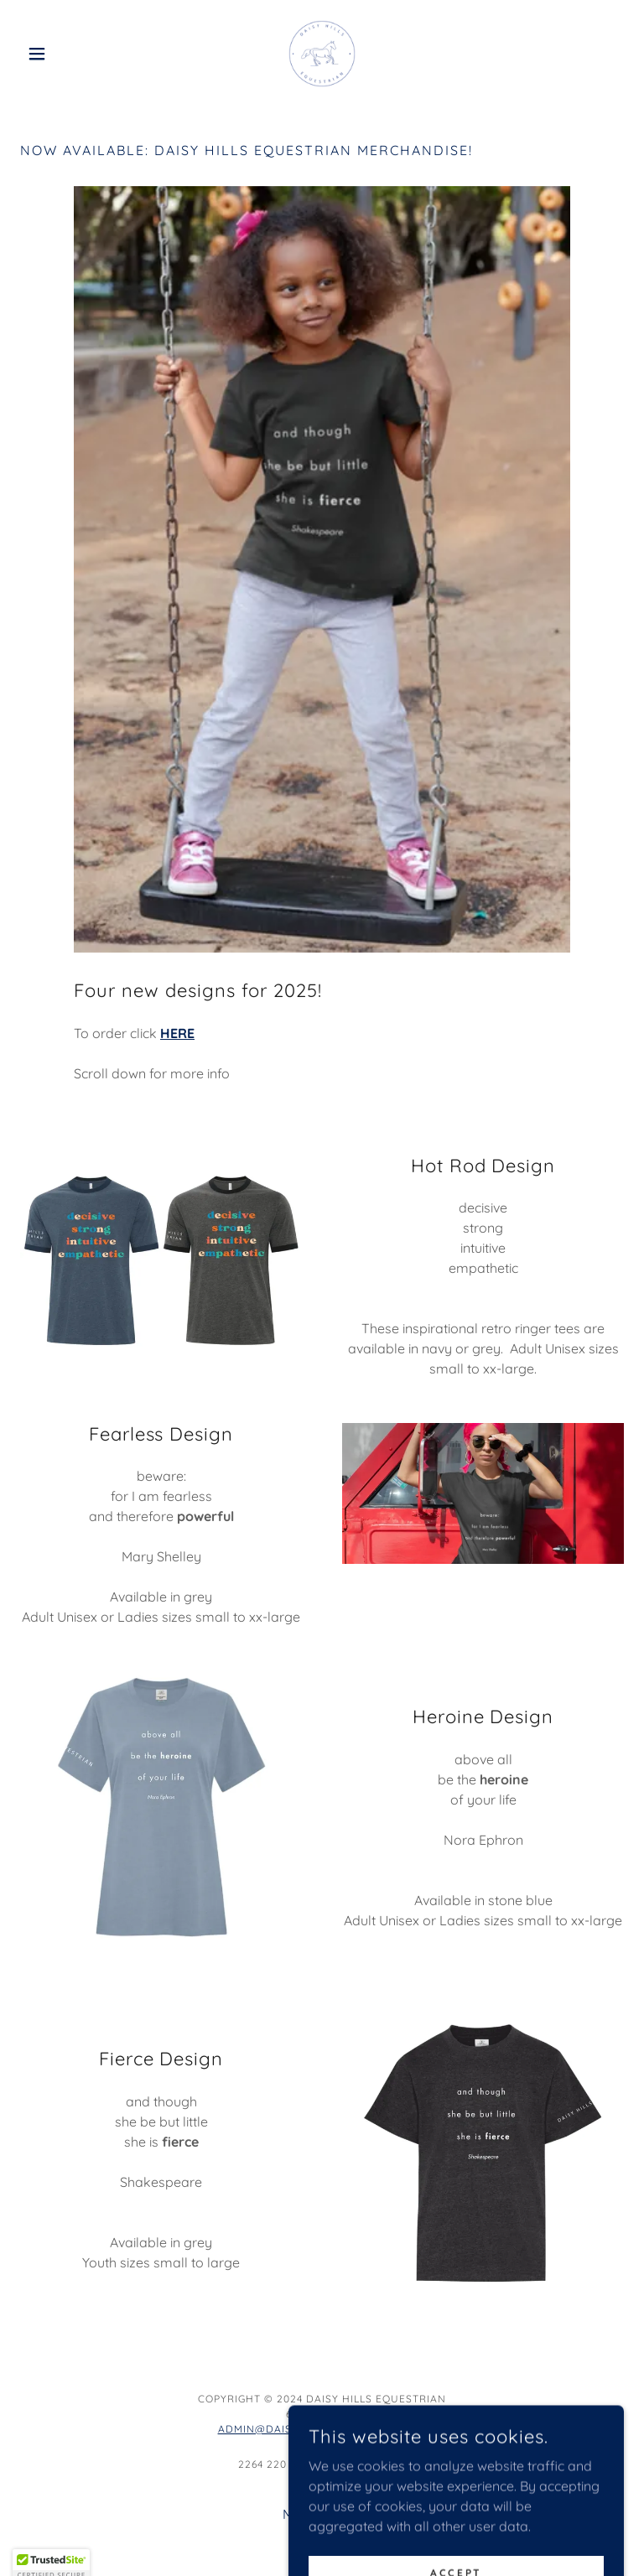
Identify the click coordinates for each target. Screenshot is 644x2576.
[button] (65, 53)
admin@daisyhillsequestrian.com (322, 2429)
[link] (322, 53)
